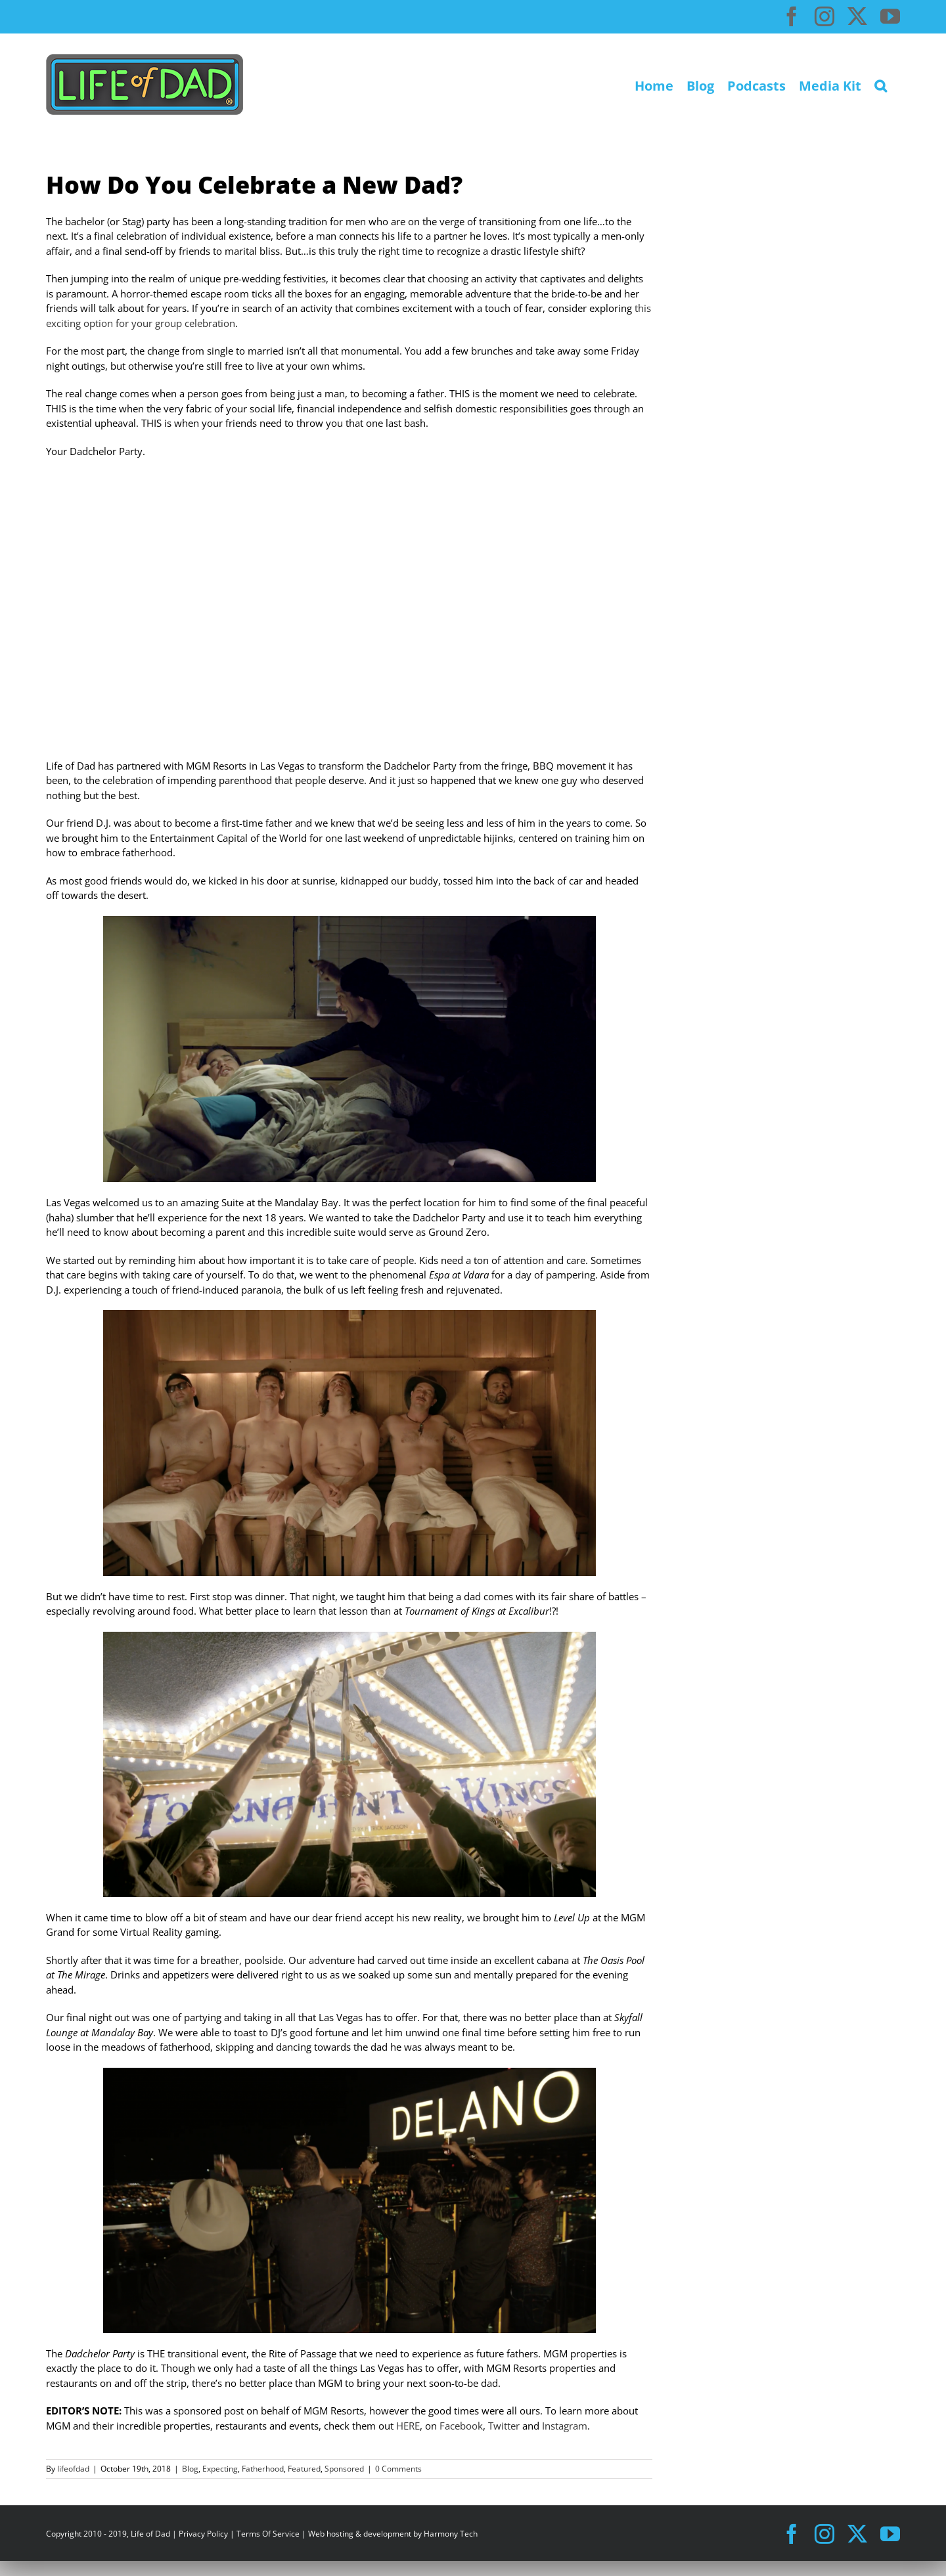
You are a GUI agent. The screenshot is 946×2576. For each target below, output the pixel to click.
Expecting (220, 2468)
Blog (190, 2468)
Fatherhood (263, 2468)
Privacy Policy (203, 2533)
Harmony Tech (451, 2533)
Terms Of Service (268, 2533)
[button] (880, 84)
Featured (304, 2468)
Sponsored (344, 2468)
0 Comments (398, 2468)
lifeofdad (73, 2468)
